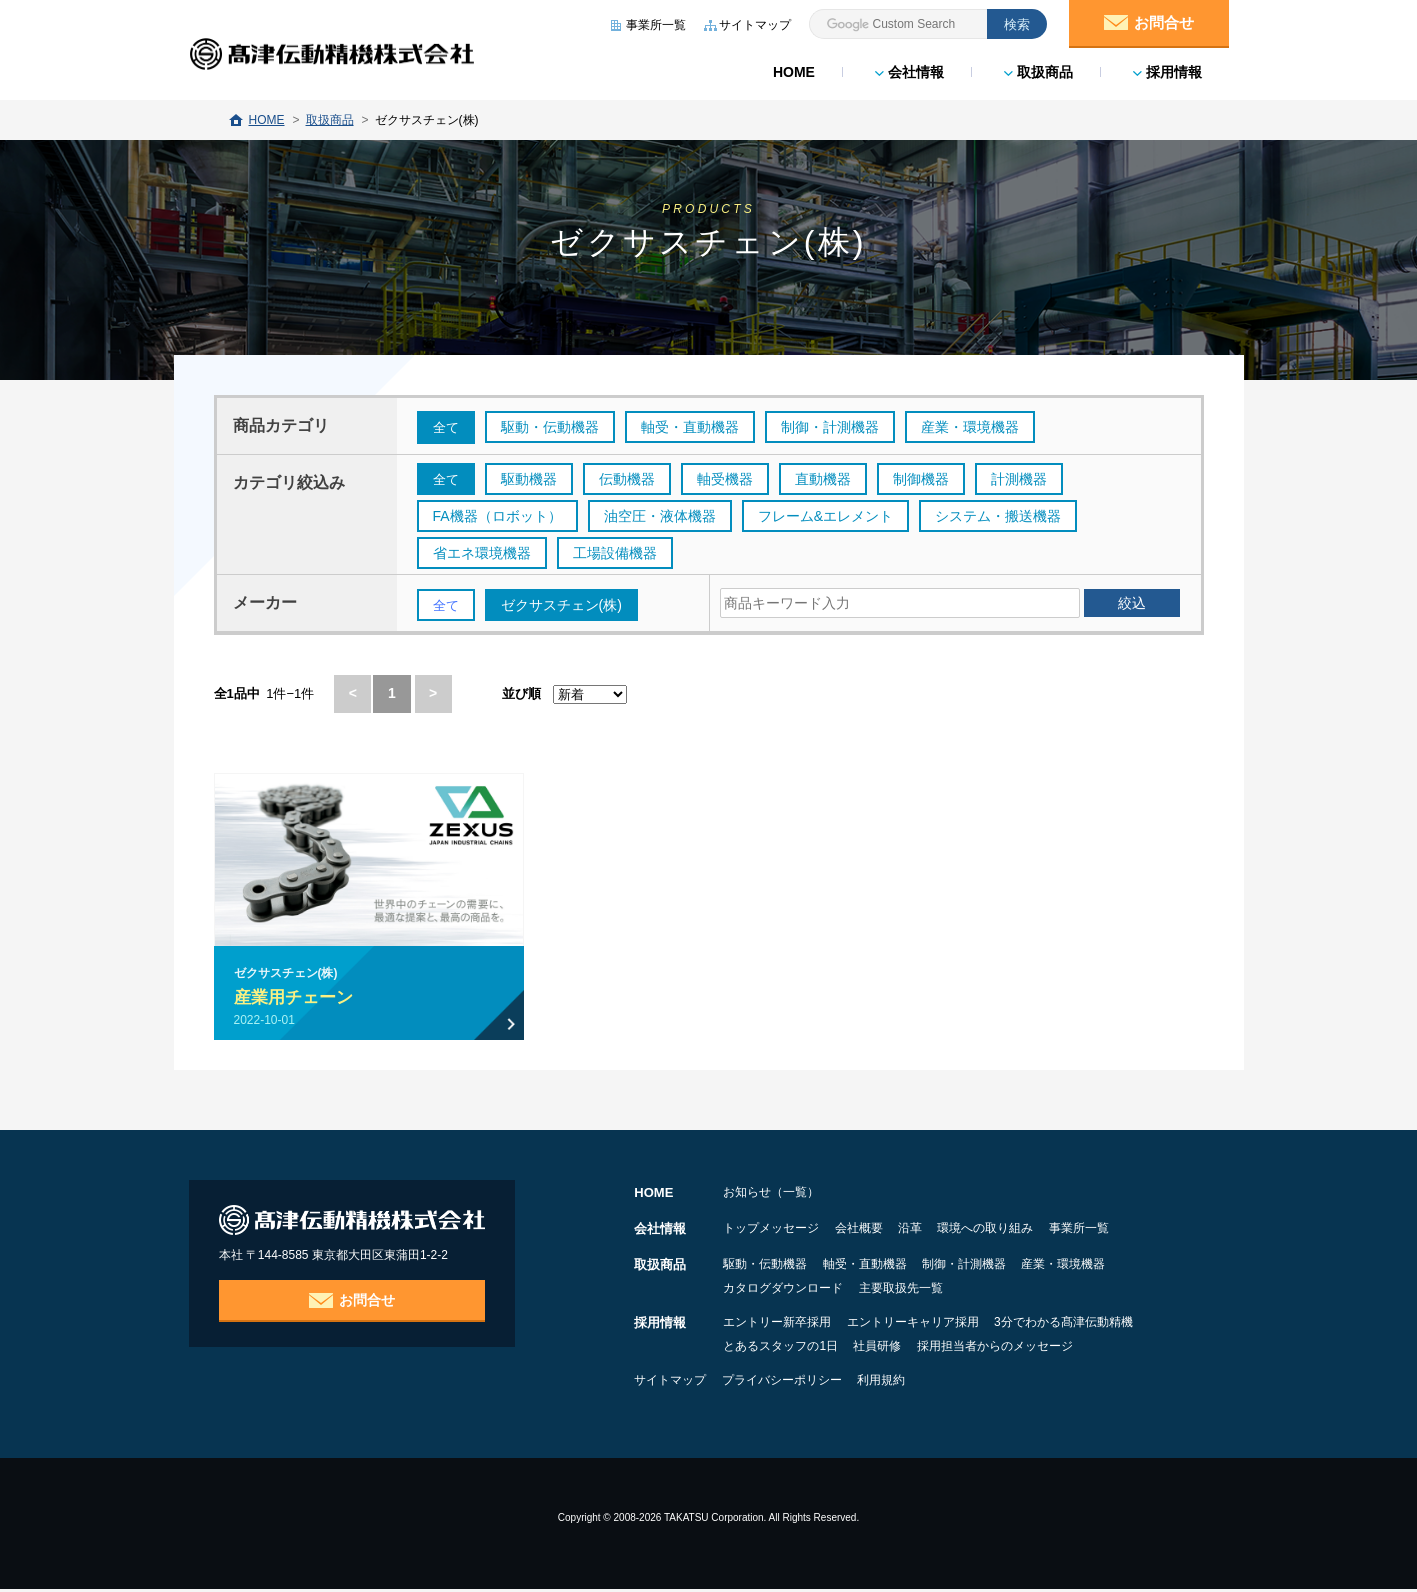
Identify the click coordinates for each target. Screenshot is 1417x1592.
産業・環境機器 (1125, 1267)
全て (447, 428)
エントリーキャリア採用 (933, 1325)
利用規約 (922, 1383)
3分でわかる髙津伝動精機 (1104, 1325)
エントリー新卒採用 (777, 1325)
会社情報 (908, 70)
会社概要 (879, 1231)
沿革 (951, 1231)
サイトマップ (670, 1383)
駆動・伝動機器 (765, 1267)
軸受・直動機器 (885, 1267)
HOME (793, 70)
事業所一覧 (1161, 1231)
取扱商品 (1037, 70)
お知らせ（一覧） (771, 1195)
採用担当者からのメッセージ (1036, 1349)
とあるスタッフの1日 (780, 1349)
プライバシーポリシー (802, 1383)
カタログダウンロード (783, 1291)
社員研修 (898, 1349)
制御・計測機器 (1005, 1267)
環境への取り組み (1047, 1231)
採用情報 (1166, 70)
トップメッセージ (771, 1231)
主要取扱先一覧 (921, 1291)
